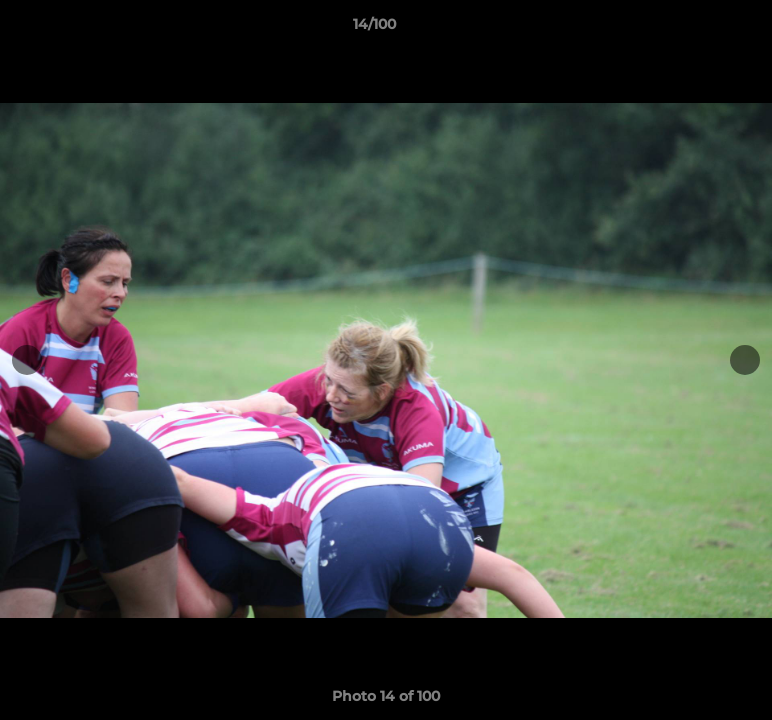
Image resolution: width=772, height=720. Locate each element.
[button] (688, 29)
